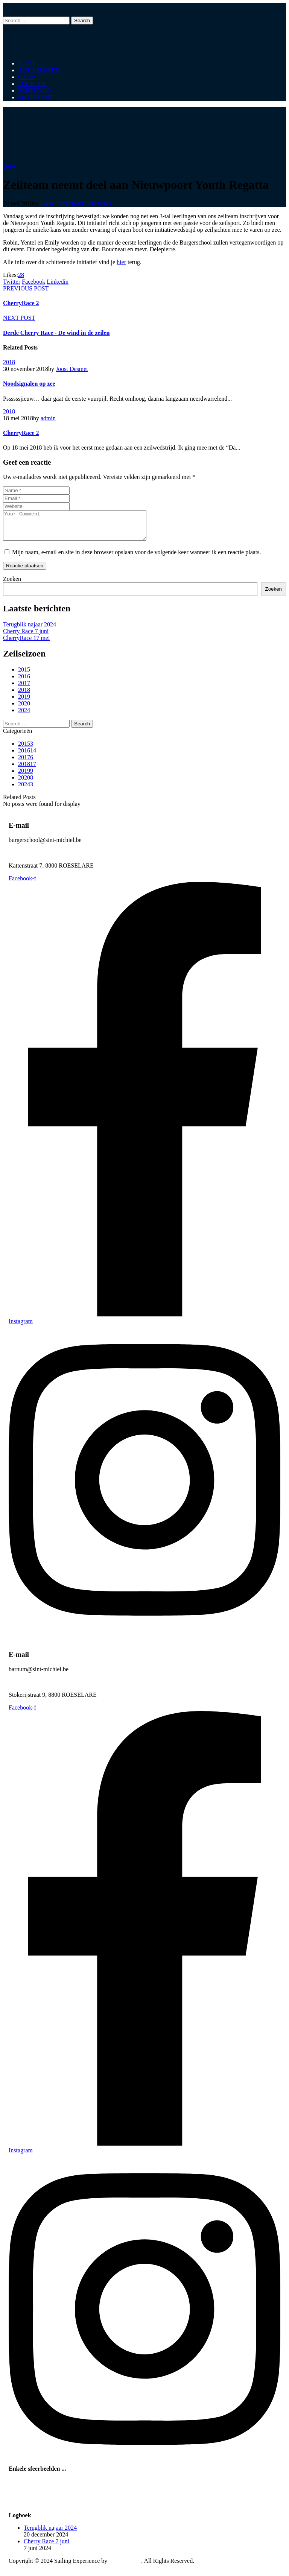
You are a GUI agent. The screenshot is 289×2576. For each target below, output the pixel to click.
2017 (24, 688)
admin (48, 418)
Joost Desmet (72, 369)
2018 (9, 166)
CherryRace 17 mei (26, 643)
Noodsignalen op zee (29, 383)
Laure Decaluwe (60, 203)
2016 (24, 682)
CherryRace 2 (21, 433)
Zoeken (12, 584)
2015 (24, 675)
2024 (24, 716)
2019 (24, 702)
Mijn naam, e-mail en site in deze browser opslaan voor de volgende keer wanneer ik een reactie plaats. (136, 558)
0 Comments (95, 203)
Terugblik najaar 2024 (29, 630)
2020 (24, 709)
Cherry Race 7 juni (26, 637)
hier (121, 262)
